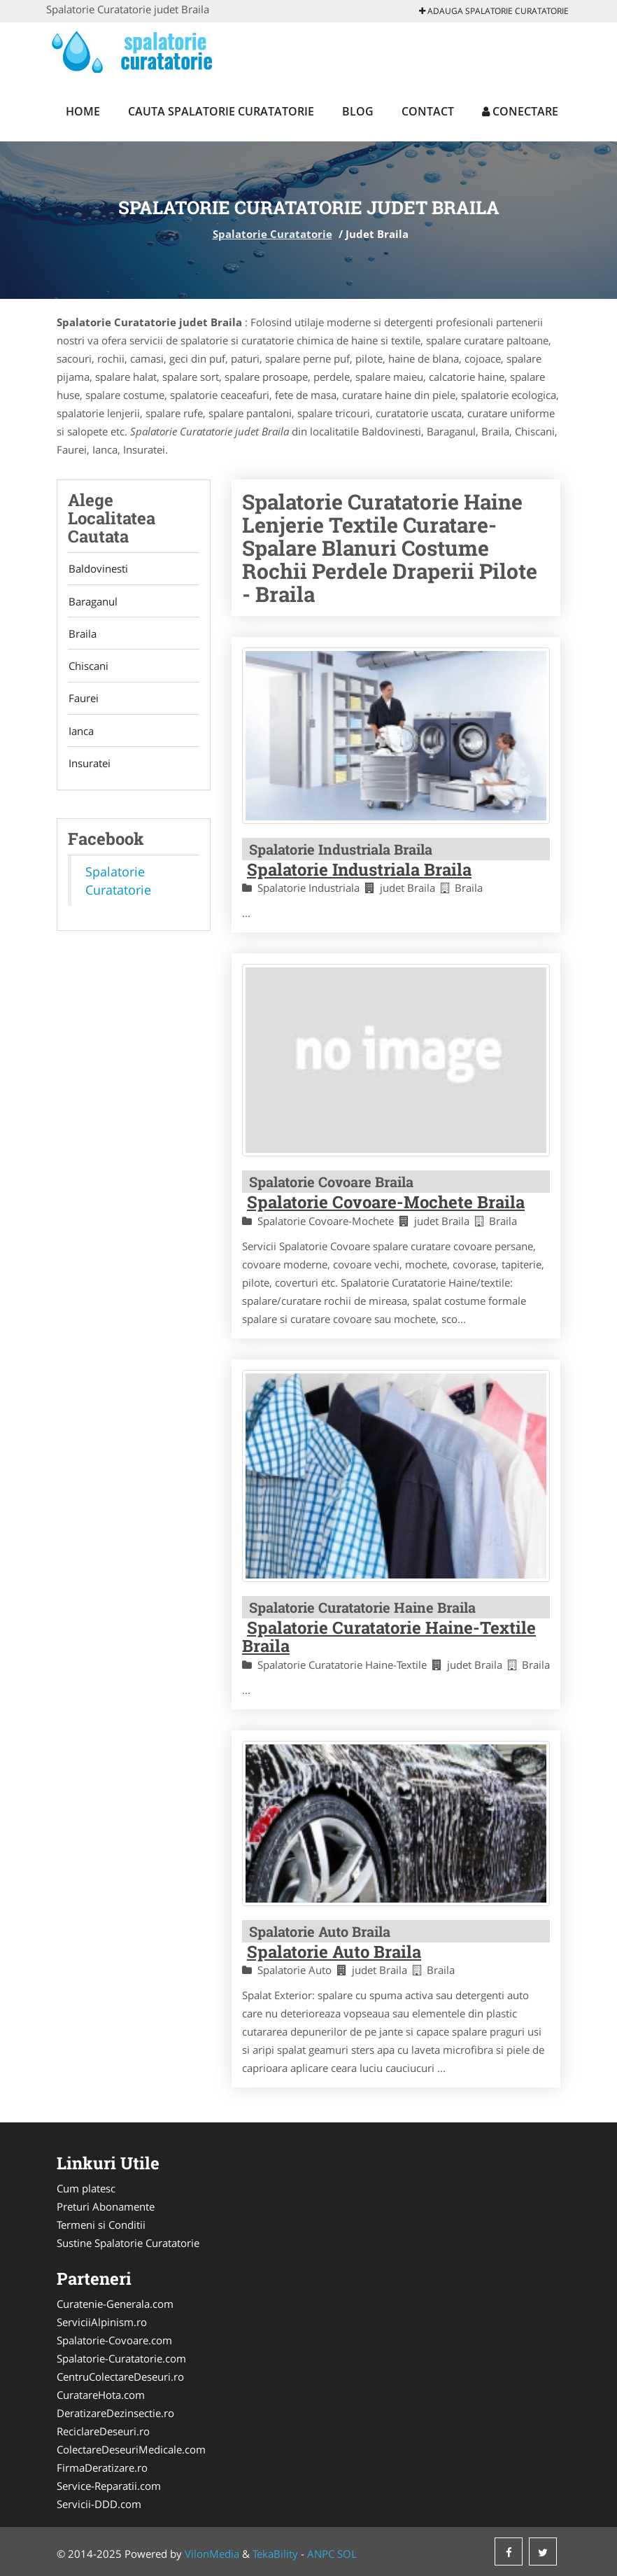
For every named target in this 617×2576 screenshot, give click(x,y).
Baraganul (92, 602)
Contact (428, 111)
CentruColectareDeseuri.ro (120, 2377)
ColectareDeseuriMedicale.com (131, 2449)
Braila (82, 635)
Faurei (83, 701)
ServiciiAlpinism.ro (102, 2322)
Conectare (520, 111)
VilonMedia (212, 2554)
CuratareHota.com (101, 2395)
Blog (358, 111)
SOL (347, 2554)
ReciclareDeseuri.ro (103, 2431)
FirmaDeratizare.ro (102, 2467)
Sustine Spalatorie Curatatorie (128, 2243)
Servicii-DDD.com (99, 2504)
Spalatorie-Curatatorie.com (121, 2358)
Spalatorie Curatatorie (272, 234)
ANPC (320, 2554)
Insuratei (89, 767)
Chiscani (88, 668)
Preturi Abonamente (106, 2206)
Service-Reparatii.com (109, 2486)
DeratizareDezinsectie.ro (115, 2413)
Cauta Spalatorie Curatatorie (221, 111)
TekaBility (275, 2554)
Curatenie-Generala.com (115, 2304)
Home (83, 111)
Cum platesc (86, 2188)
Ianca (80, 734)
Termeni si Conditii (101, 2225)
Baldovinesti (97, 569)
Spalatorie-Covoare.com (114, 2340)
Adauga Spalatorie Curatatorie (494, 11)
